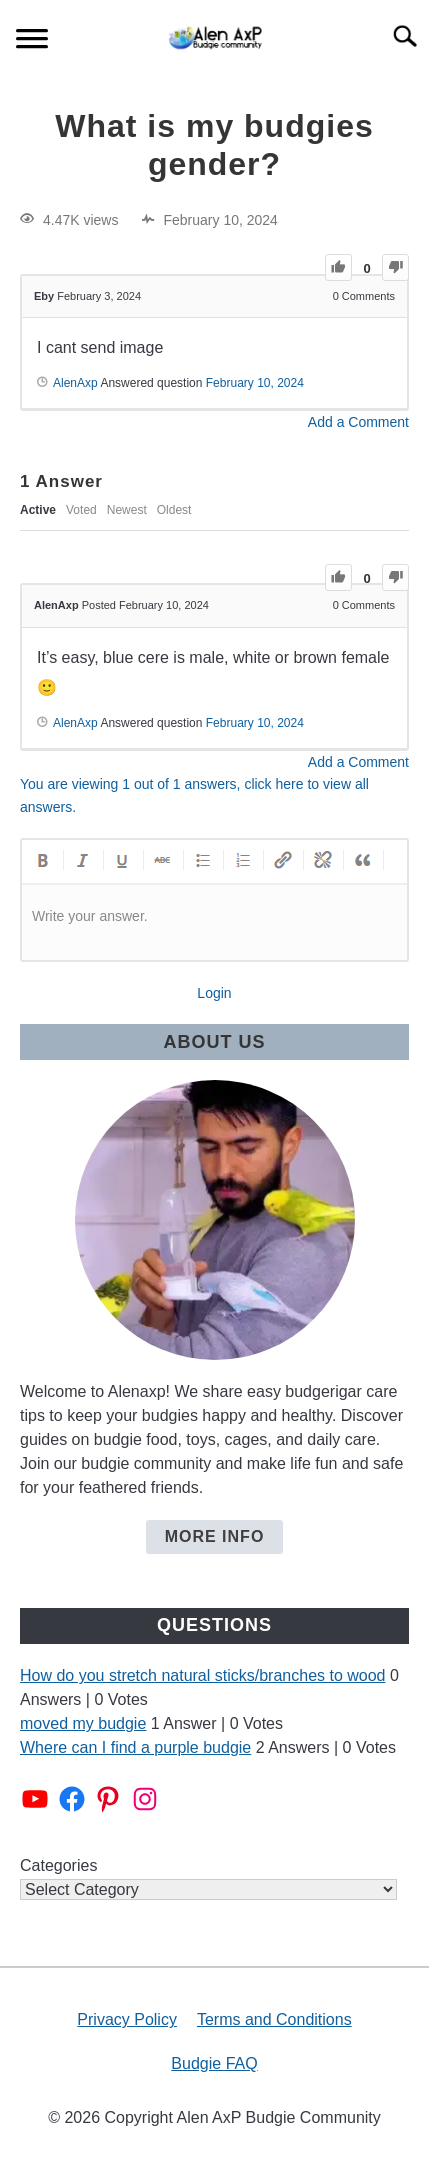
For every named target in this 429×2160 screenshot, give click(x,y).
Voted (81, 510)
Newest (127, 510)
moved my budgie (83, 1723)
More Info (215, 1536)
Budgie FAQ (214, 2063)
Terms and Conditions (274, 2019)
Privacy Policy (127, 2019)
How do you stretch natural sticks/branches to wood (203, 1675)
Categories (58, 1865)
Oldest (174, 510)
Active (38, 510)
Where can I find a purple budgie (135, 1747)
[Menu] (32, 41)
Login (214, 993)
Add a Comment (358, 422)
